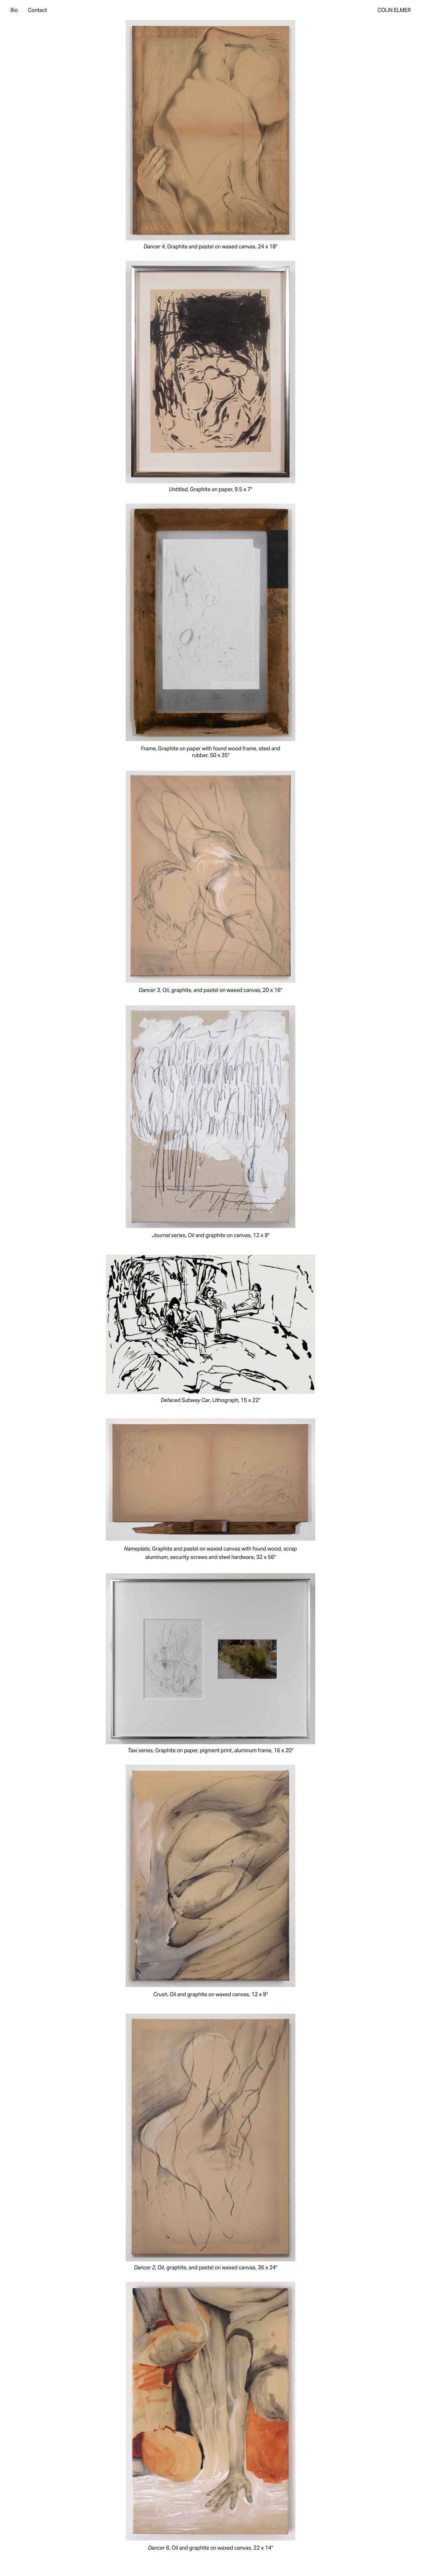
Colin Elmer (394, 10)
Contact (37, 10)
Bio (14, 10)
